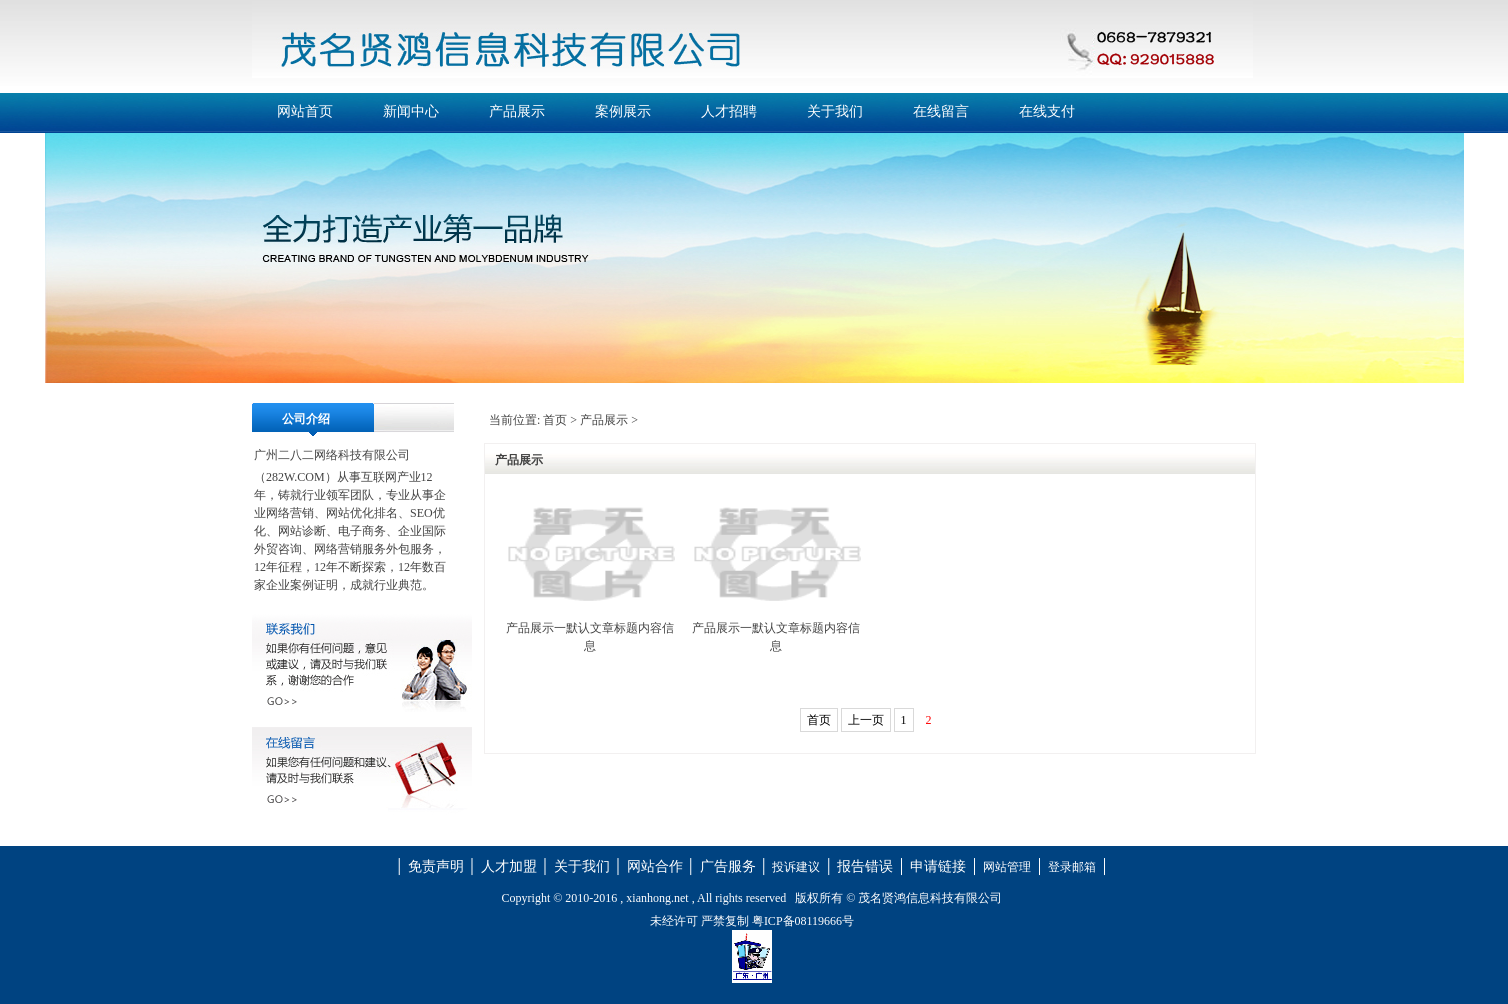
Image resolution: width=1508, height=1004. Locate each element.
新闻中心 (411, 111)
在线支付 (1047, 111)
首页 (555, 420)
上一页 (866, 720)
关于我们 (835, 111)
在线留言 (941, 111)
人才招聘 (729, 111)
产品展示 (517, 111)
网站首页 (305, 111)
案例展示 (623, 111)
